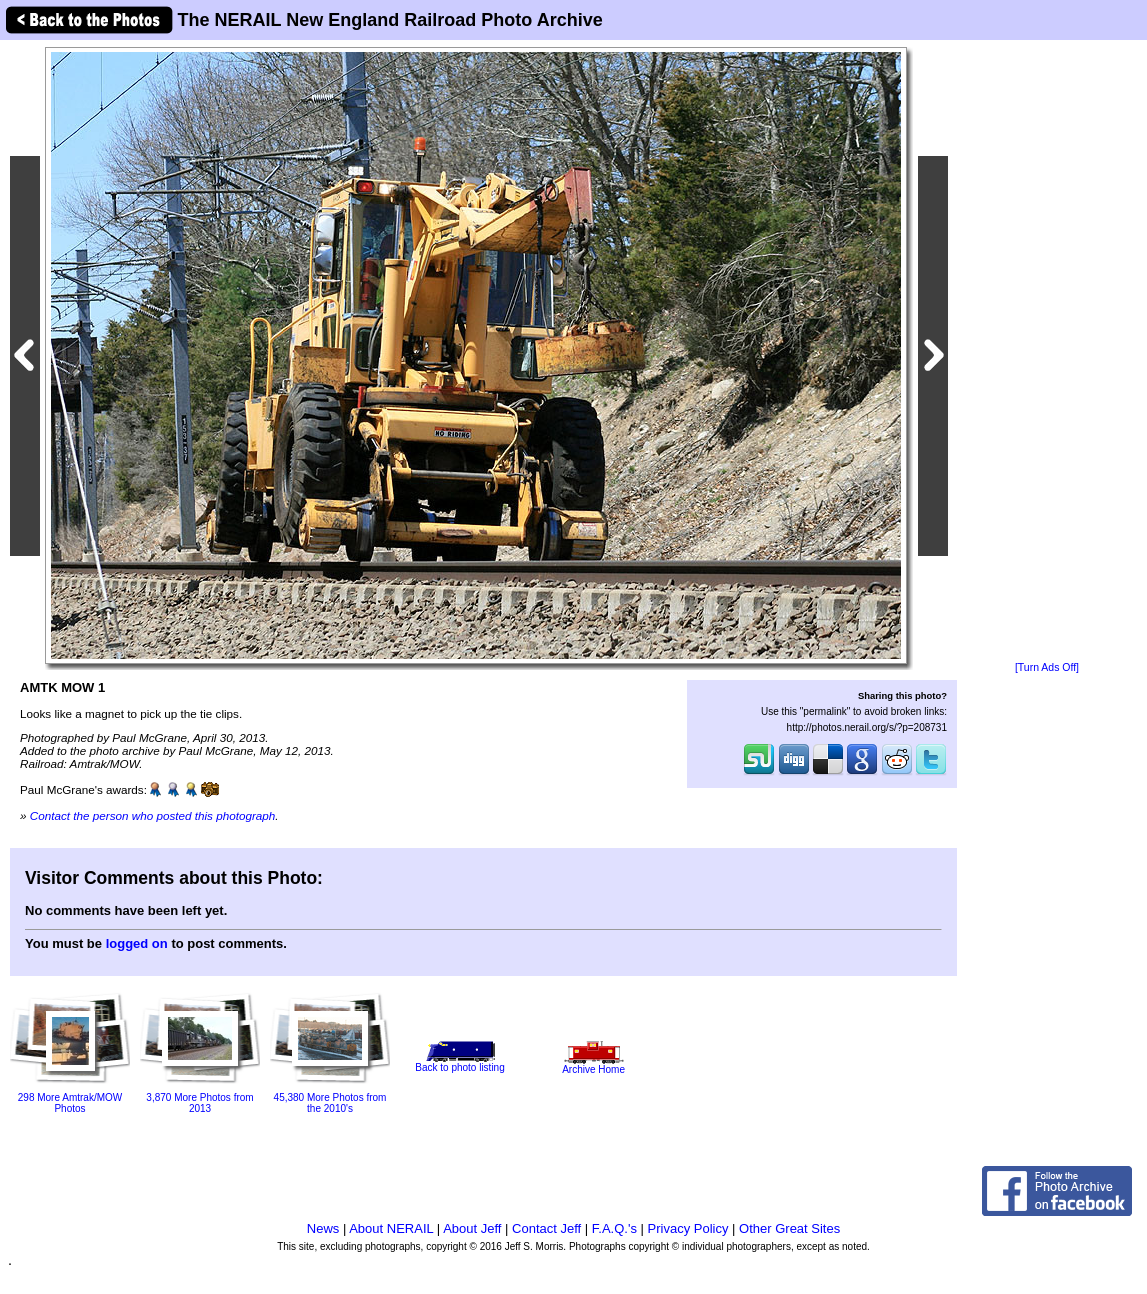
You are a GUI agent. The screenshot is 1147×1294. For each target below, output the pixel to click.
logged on (137, 943)
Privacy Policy (688, 1228)
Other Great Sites (789, 1228)
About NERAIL (391, 1228)
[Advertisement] (1047, 352)
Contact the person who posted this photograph (153, 815)
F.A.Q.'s (614, 1228)
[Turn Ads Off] (1047, 667)
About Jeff (472, 1228)
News (323, 1228)
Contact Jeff (546, 1228)
